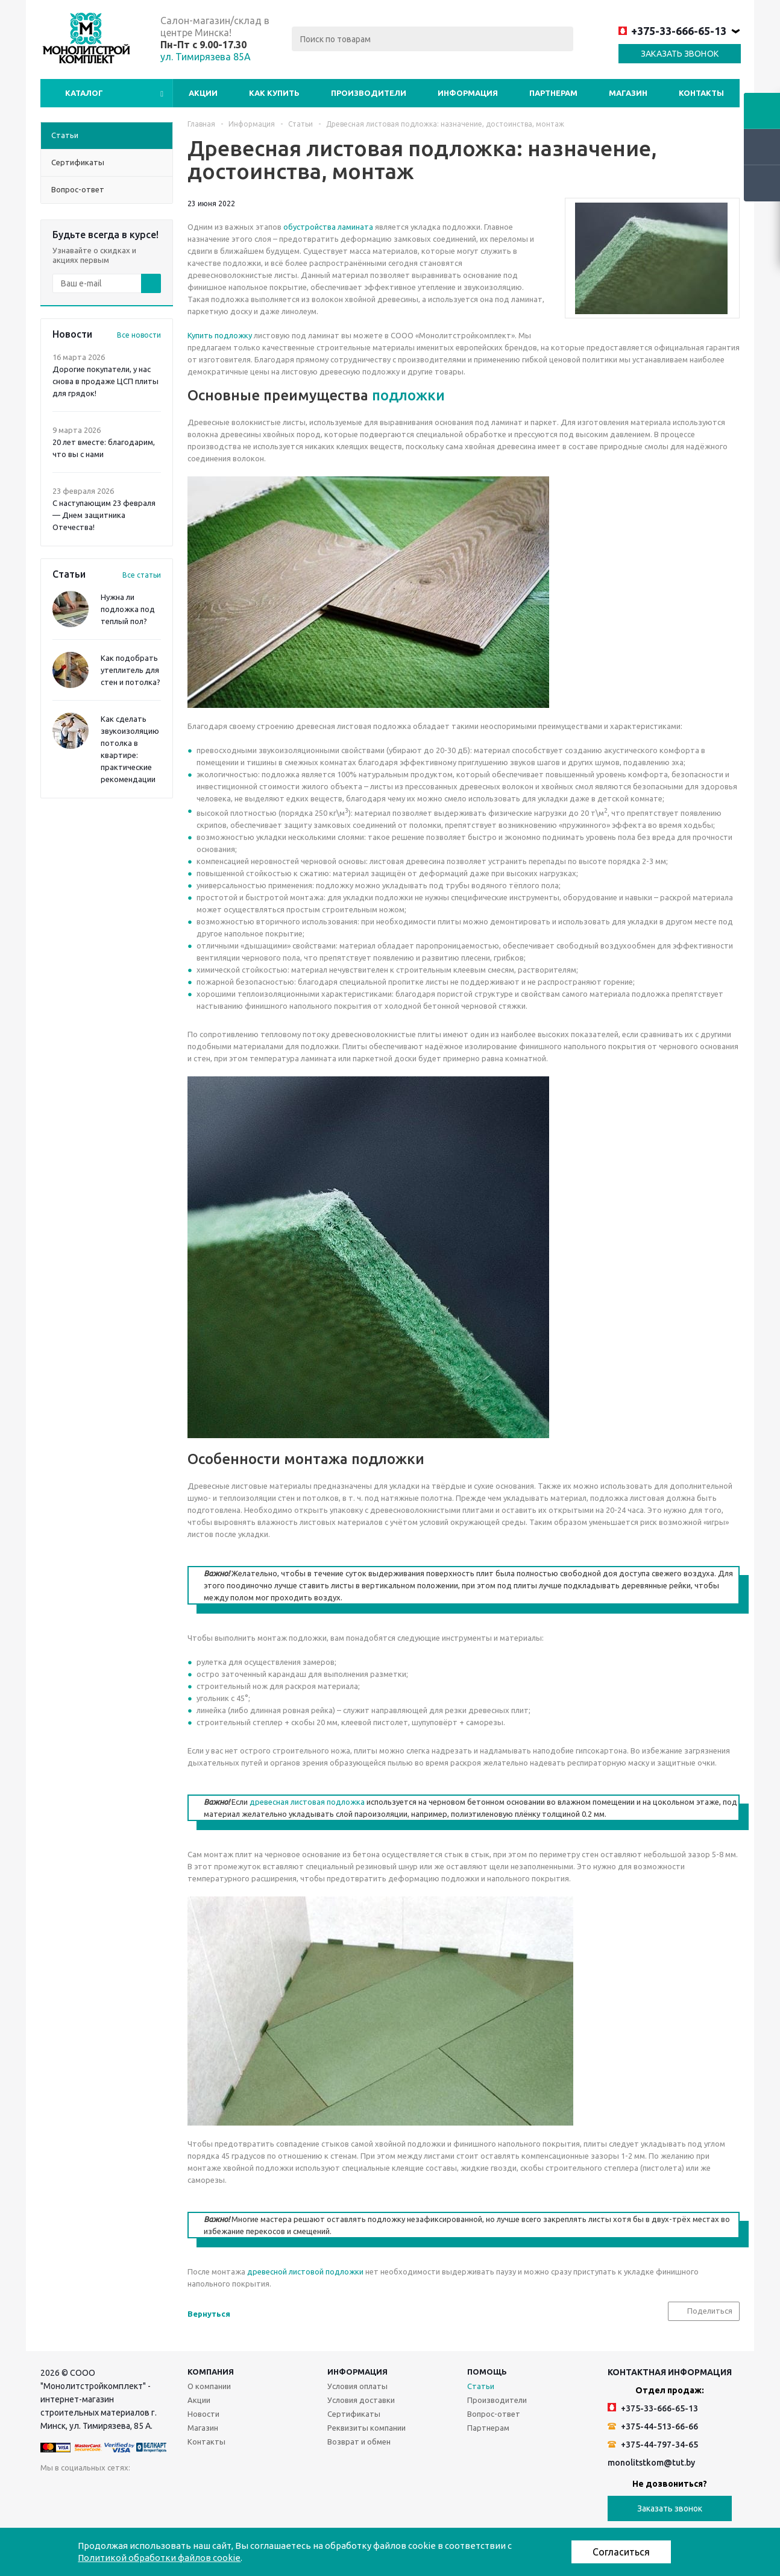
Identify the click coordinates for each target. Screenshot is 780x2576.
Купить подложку (219, 335)
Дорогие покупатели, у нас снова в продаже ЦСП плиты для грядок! (105, 381)
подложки (408, 395)
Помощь (487, 2371)
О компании (209, 2386)
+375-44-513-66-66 (653, 2426)
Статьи (480, 2386)
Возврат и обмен (359, 2441)
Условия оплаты (357, 2386)
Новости (203, 2414)
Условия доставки (361, 2400)
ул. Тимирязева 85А (205, 56)
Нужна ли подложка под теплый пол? (128, 609)
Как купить (274, 93)
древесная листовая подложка (307, 1802)
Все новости (139, 335)
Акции (203, 93)
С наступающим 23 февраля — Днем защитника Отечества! (104, 515)
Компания (210, 2371)
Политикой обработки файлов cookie (159, 2557)
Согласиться (621, 2551)
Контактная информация (670, 2372)
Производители (368, 93)
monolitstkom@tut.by (651, 2462)
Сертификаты (353, 2414)
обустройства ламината (328, 227)
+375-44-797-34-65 (653, 2444)
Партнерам (553, 93)
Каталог (84, 93)
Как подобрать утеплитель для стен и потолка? (130, 670)
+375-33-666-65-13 (672, 30)
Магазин (628, 93)
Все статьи (141, 575)
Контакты (701, 93)
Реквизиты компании (366, 2427)
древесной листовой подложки (305, 2271)
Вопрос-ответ (493, 2414)
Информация (468, 93)
